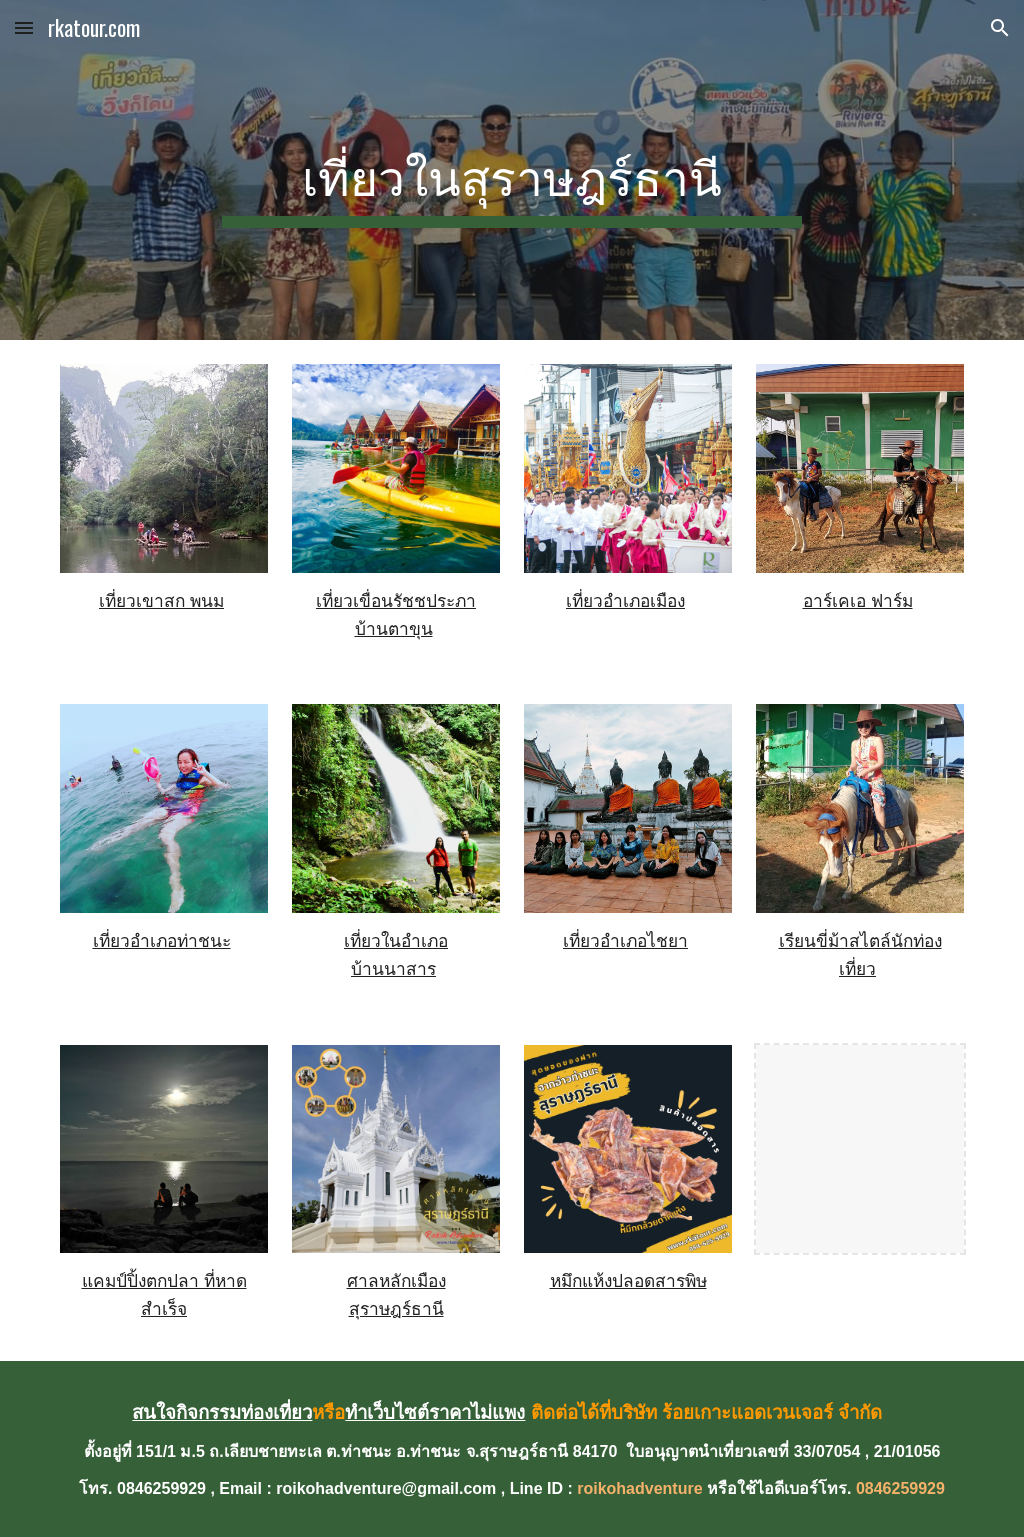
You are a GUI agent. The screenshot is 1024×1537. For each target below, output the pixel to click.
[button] (24, 27)
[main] (511, 170)
